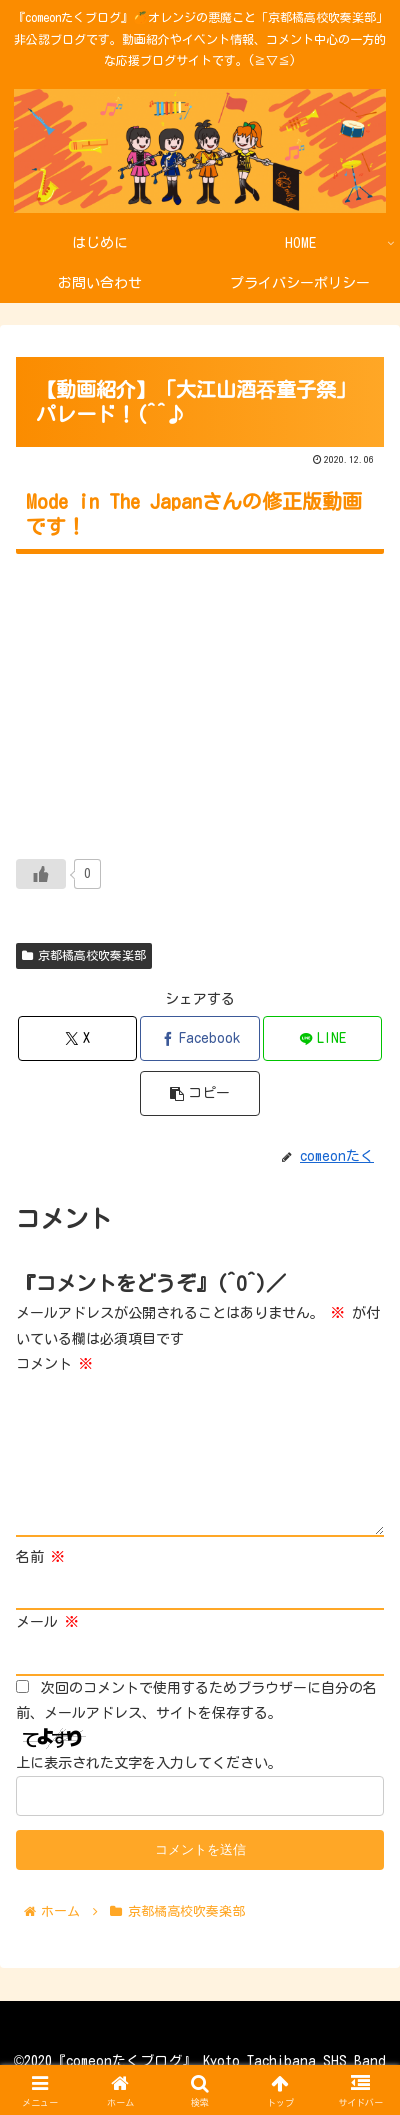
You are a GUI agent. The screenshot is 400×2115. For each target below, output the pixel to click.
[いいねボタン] (41, 874)
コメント (54, 1364)
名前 (40, 1557)
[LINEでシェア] (323, 1038)
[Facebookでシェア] (200, 1038)
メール (47, 1622)
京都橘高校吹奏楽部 (84, 955)
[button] (200, 1093)
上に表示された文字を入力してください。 (149, 1763)
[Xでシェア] (78, 1038)
